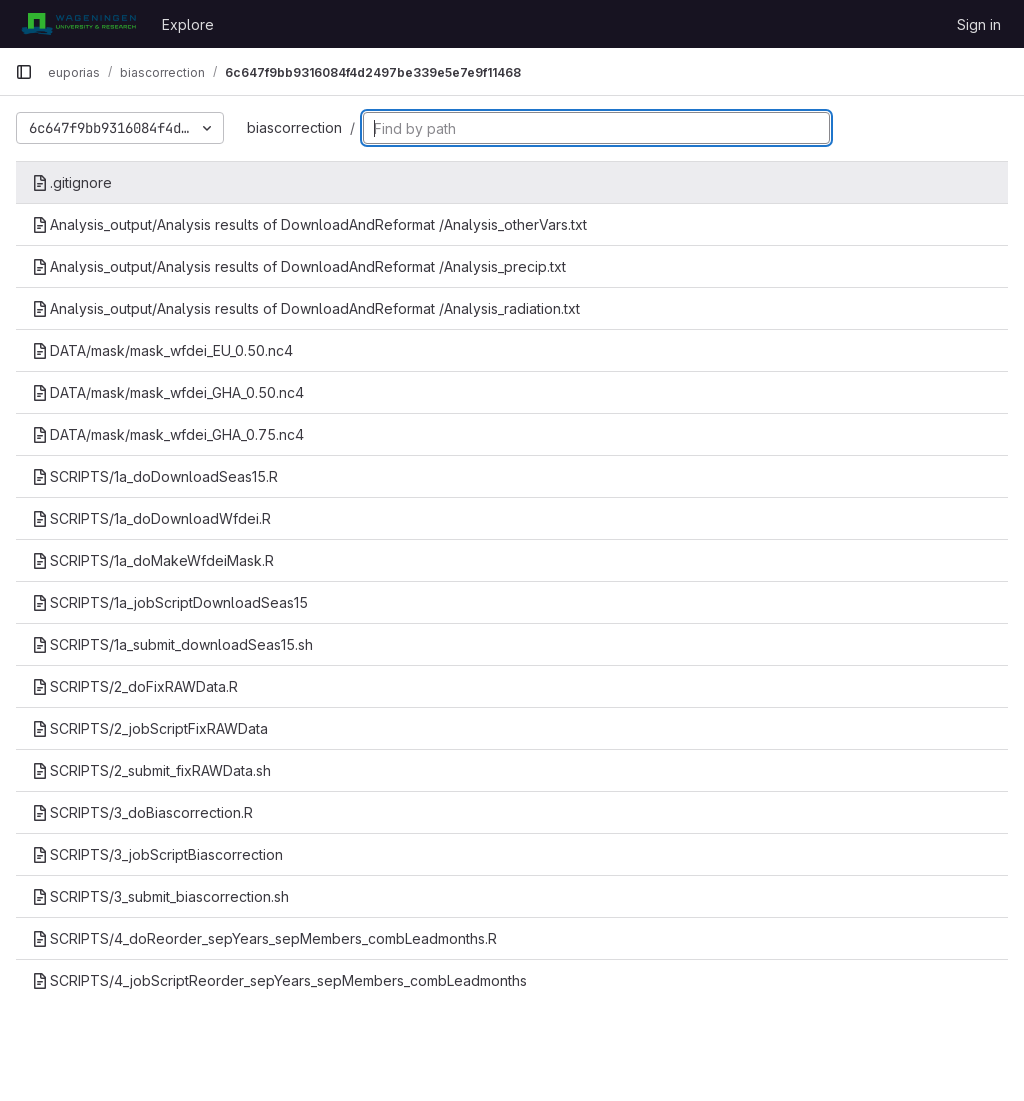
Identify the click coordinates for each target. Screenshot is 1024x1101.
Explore (188, 24)
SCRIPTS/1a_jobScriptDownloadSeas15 (170, 602)
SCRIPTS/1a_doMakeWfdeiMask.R (153, 560)
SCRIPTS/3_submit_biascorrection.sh (160, 896)
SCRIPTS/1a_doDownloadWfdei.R (151, 518)
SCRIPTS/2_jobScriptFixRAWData (150, 728)
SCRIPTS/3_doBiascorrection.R (142, 812)
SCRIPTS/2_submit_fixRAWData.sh (151, 770)
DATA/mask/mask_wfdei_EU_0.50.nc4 (162, 350)
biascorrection (294, 127)
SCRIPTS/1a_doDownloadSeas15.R (155, 476)
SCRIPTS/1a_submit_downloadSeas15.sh (172, 644)
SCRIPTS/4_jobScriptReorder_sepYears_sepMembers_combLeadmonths (279, 980)
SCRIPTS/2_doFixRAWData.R (135, 686)
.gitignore (72, 182)
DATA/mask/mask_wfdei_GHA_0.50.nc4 (168, 392)
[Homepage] (78, 24)
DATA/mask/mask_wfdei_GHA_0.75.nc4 (168, 434)
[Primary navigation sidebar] (24, 72)
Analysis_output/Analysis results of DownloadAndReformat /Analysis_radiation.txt (306, 308)
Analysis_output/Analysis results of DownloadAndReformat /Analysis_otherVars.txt (309, 224)
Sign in (979, 24)
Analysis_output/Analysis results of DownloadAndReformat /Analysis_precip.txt (299, 266)
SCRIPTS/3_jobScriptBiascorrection (157, 854)
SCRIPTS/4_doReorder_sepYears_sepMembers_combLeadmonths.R (264, 938)
